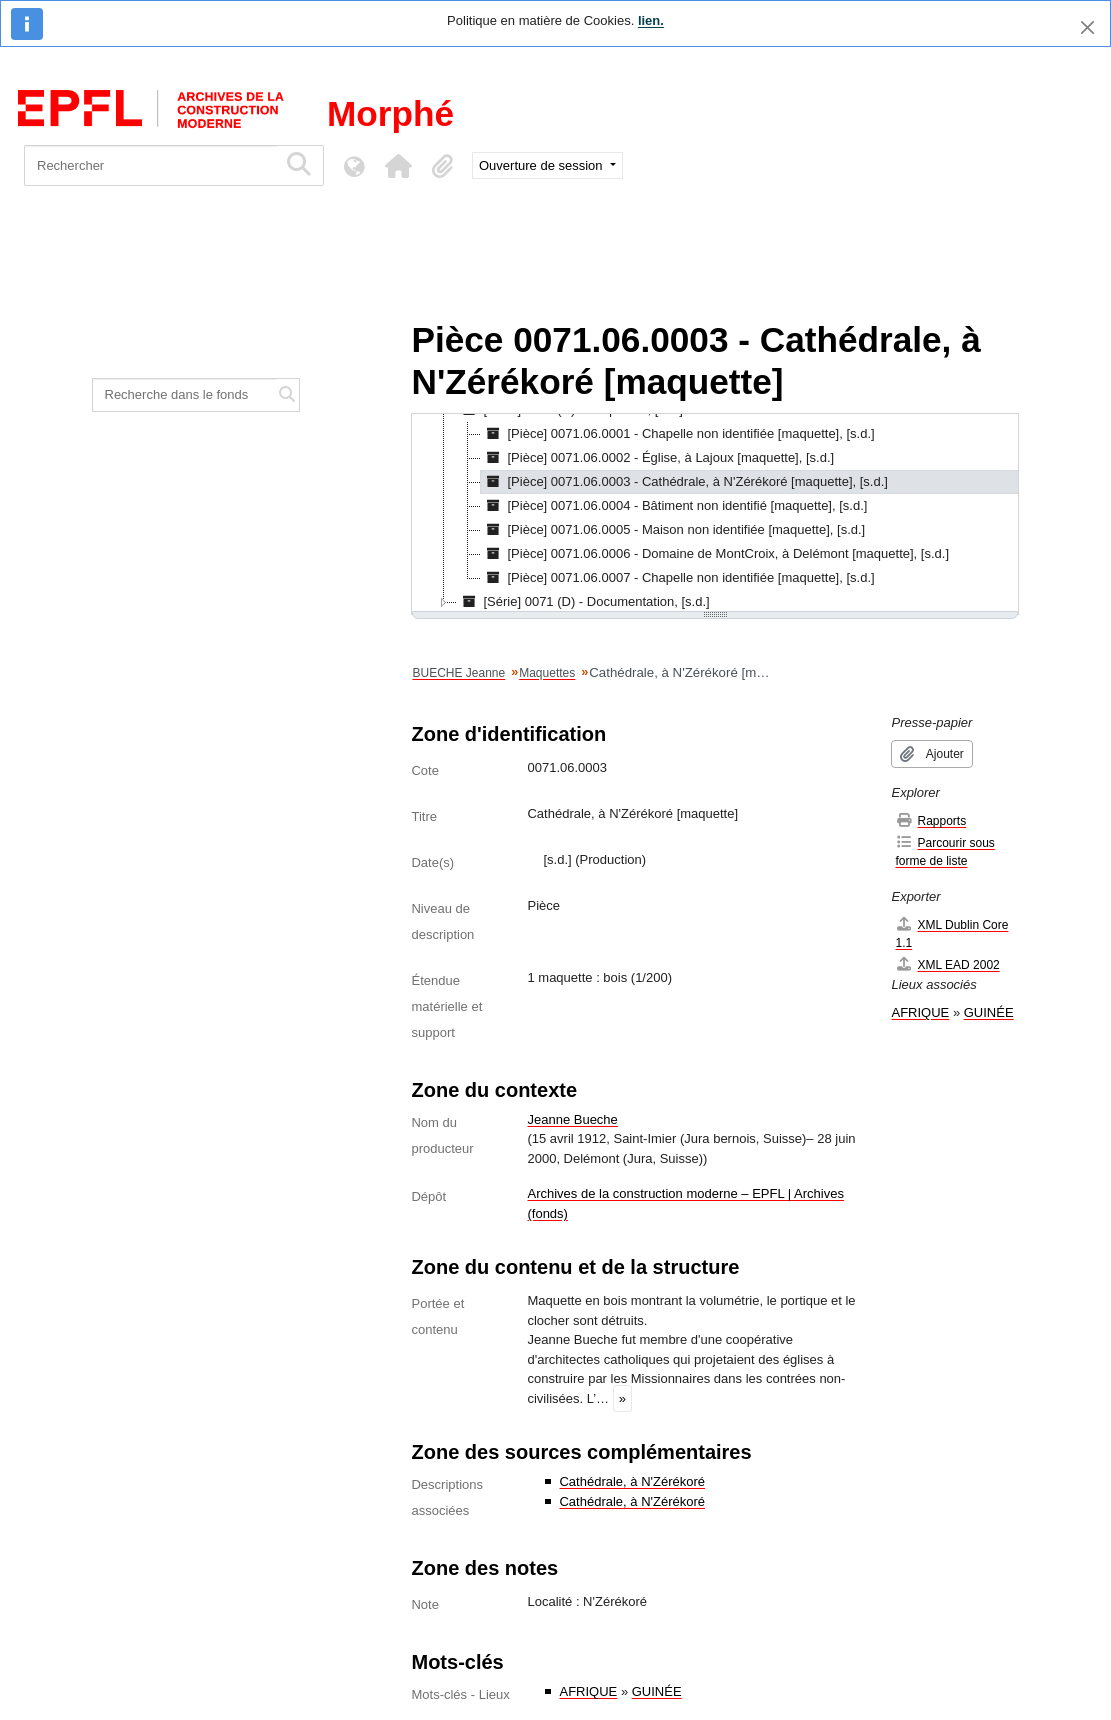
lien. (651, 20)
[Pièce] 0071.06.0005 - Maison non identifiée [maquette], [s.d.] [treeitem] (673, 530)
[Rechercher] (150, 165)
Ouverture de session (542, 165)
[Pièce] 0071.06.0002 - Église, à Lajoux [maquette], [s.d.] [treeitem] (657, 458)
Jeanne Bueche (572, 1119)
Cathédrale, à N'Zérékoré (632, 1481)
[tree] (715, 514)
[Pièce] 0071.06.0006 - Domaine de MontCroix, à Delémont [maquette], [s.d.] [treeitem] (715, 554)
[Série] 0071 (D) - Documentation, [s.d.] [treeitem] (583, 602)
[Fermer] (1087, 27)
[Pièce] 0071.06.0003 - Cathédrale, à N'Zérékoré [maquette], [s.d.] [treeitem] (684, 482)
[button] (398, 166)
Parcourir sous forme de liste (944, 851)
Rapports (930, 820)
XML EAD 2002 (947, 964)
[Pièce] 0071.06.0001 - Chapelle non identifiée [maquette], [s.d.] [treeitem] (677, 434)
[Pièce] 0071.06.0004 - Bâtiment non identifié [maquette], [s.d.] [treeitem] (674, 506)
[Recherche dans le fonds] (184, 395)
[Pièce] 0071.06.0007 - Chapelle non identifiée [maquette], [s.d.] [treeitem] (677, 578)
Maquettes (547, 673)
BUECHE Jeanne (458, 673)
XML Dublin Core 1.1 (951, 933)
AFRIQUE (588, 1691)
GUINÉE (657, 1691)
